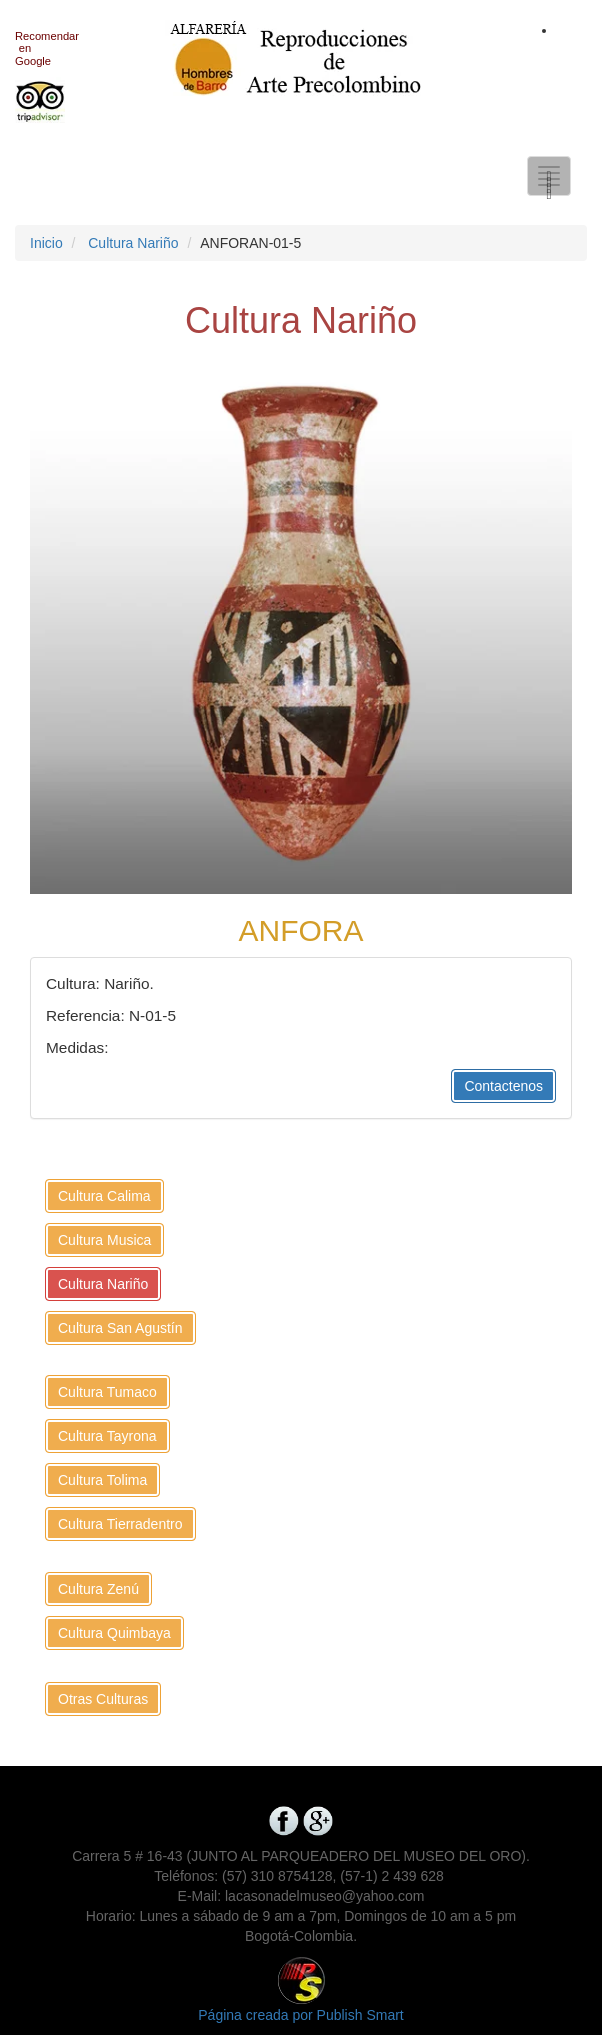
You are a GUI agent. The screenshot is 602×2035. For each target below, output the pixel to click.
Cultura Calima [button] (104, 1196)
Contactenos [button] (503, 1086)
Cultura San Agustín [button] (120, 1328)
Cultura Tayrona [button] (107, 1436)
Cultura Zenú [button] (98, 1589)
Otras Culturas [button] (103, 1699)
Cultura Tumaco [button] (107, 1392)
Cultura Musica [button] (104, 1240)
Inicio (46, 243)
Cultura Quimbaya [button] (114, 1633)
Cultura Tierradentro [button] (120, 1524)
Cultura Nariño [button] (103, 1284)
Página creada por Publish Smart (300, 2015)
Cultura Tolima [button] (102, 1480)
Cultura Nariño (133, 243)
